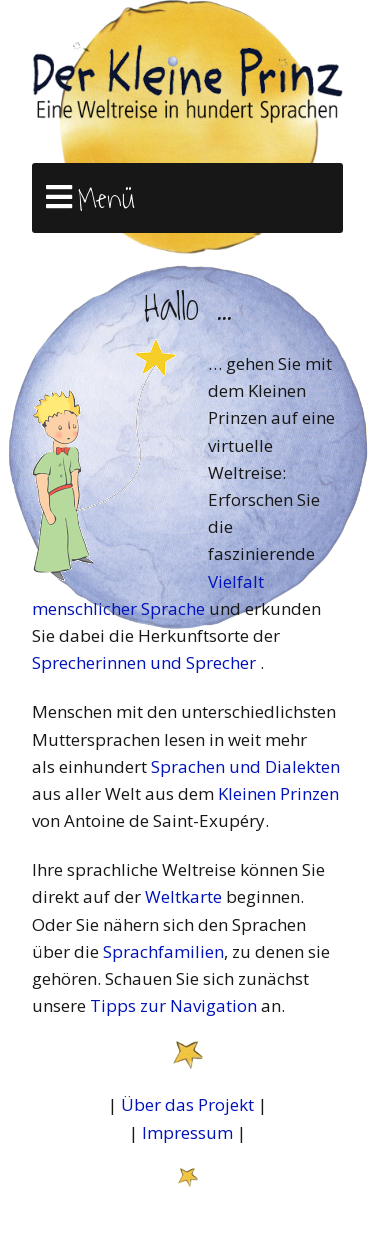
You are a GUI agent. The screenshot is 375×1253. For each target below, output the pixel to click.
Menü (106, 199)
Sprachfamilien (163, 951)
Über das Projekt (187, 1104)
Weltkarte (183, 896)
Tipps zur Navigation (173, 1005)
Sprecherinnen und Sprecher (146, 662)
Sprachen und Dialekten (245, 766)
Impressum (187, 1132)
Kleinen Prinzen (278, 793)
